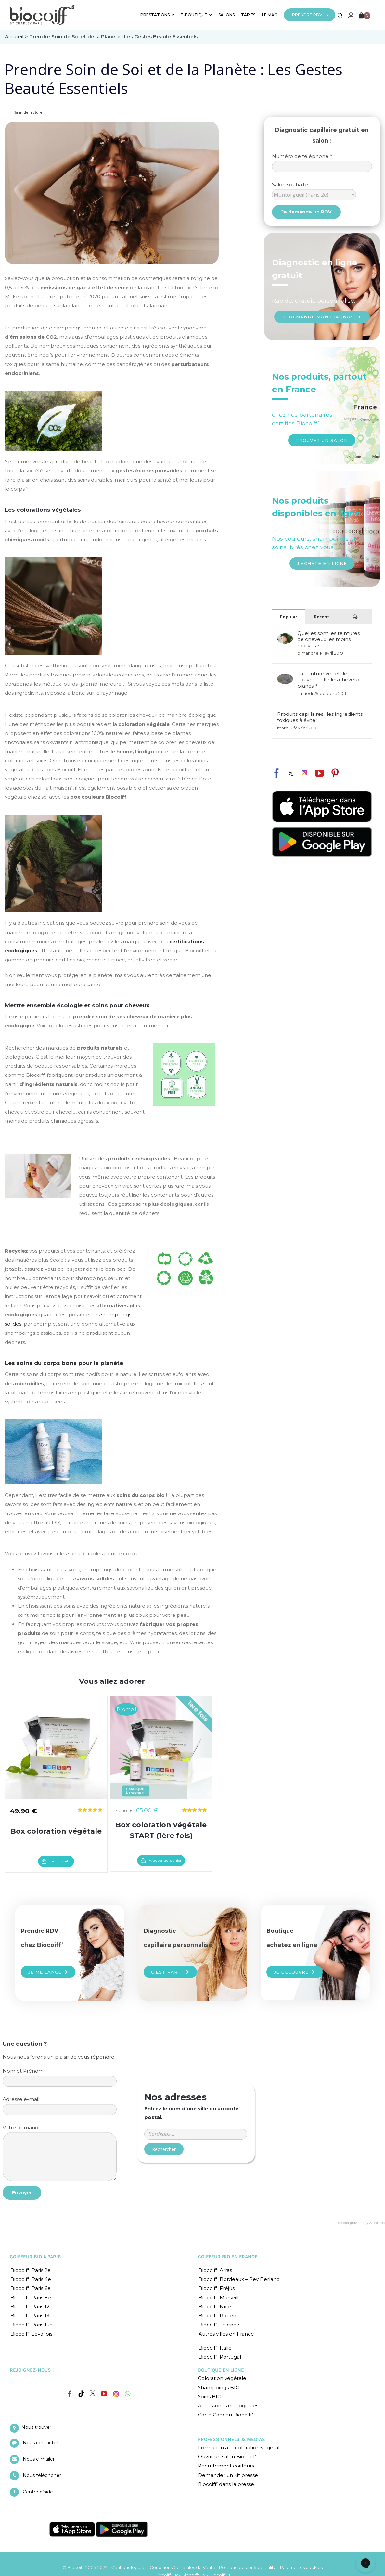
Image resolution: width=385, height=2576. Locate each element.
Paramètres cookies (301, 2567)
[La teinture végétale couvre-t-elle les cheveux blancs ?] (285, 677)
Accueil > (17, 36)
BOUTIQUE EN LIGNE (221, 2370)
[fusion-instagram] (304, 773)
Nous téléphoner (42, 2475)
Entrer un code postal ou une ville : (195, 2106)
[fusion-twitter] (291, 773)
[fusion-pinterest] (335, 773)
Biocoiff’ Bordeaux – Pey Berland (239, 2279)
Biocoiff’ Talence (219, 2325)
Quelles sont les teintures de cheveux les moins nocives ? (328, 639)
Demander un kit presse (228, 2475)
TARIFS (248, 14)
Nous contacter (40, 2443)
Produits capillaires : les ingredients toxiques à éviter (320, 717)
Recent (321, 617)
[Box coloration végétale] (56, 1747)
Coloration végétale (222, 2378)
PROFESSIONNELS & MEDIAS (231, 2439)
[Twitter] (92, 2393)
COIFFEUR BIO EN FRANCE (228, 2257)
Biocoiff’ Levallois (31, 2334)
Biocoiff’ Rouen (217, 2315)
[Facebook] (70, 2392)
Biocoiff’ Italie (215, 2348)
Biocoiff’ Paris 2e (30, 2270)
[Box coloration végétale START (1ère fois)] (161, 1747)
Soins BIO (210, 2396)
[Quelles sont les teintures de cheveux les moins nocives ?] (285, 636)
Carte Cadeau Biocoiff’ (225, 2415)
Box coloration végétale (56, 1831)
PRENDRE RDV (307, 14)
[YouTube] (104, 2394)
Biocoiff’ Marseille (220, 2297)
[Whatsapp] (127, 2394)
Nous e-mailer (39, 2459)
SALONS (226, 14)
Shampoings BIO (219, 2387)
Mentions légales (128, 2567)
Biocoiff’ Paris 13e (31, 2315)
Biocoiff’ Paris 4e (30, 2279)
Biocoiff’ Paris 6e (30, 2288)
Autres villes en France (226, 2334)
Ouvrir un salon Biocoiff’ (227, 2457)
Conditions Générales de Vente (182, 2567)
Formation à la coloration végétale (240, 2447)
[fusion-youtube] (319, 773)
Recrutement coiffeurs (226, 2466)
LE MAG (269, 14)
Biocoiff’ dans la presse (226, 2484)
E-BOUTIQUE (196, 14)
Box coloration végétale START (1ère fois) (161, 1830)
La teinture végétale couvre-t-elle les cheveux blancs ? (328, 679)
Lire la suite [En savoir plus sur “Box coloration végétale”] (60, 1861)
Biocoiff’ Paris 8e (30, 2297)
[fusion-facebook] (276, 772)
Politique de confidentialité (247, 2567)
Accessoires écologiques (228, 2405)
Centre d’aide (38, 2492)
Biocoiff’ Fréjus (217, 2288)
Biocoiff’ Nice (215, 2306)
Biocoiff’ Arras (215, 2270)
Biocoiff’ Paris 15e (31, 2325)
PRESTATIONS (157, 14)
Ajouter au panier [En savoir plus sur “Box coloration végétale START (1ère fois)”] (165, 1860)
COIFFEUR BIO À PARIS (35, 2257)
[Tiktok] (81, 2394)
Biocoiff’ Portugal (220, 2357)
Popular (288, 617)
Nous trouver (36, 2427)
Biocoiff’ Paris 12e (31, 2306)
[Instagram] (116, 2392)
